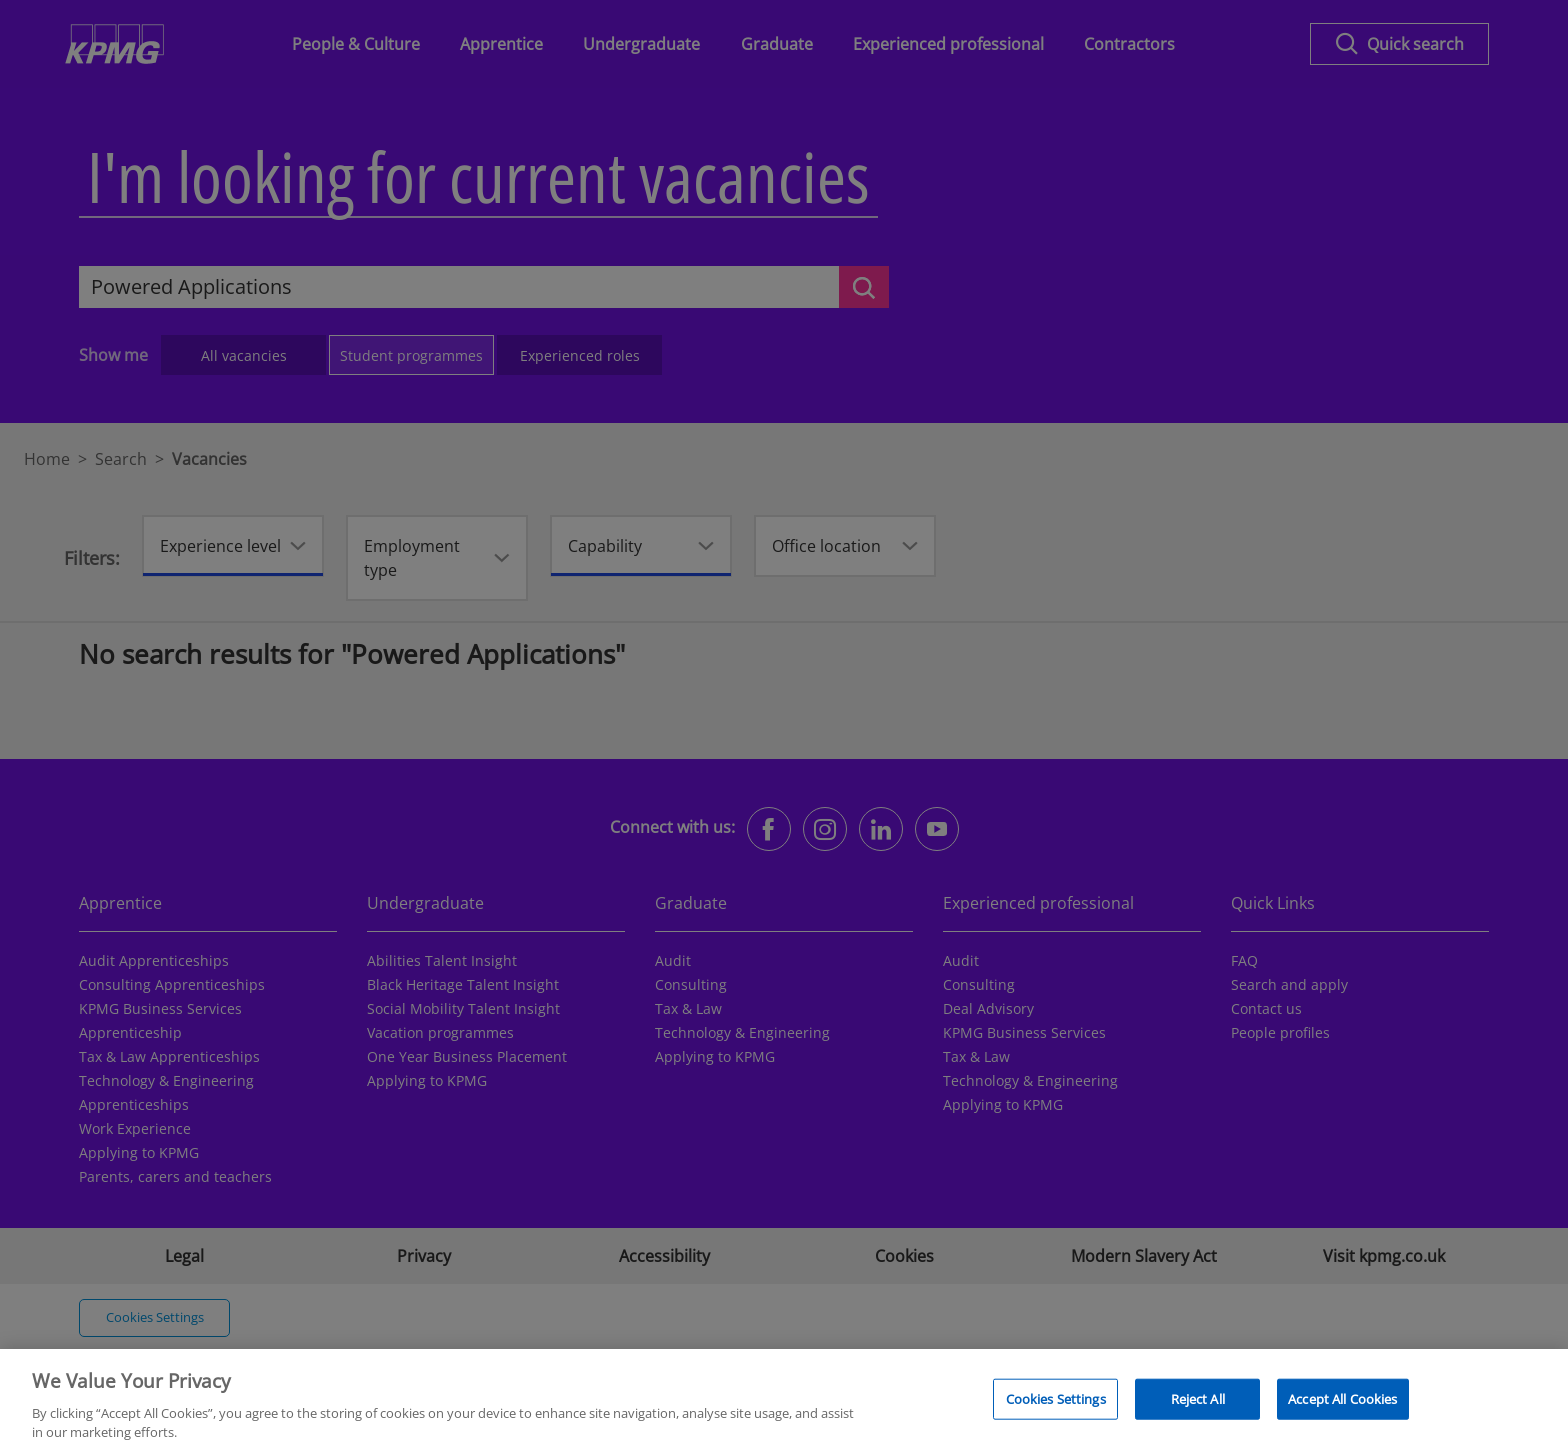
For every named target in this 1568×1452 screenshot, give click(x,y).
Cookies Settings (1056, 1408)
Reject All (1198, 1408)
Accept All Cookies (1342, 1408)
